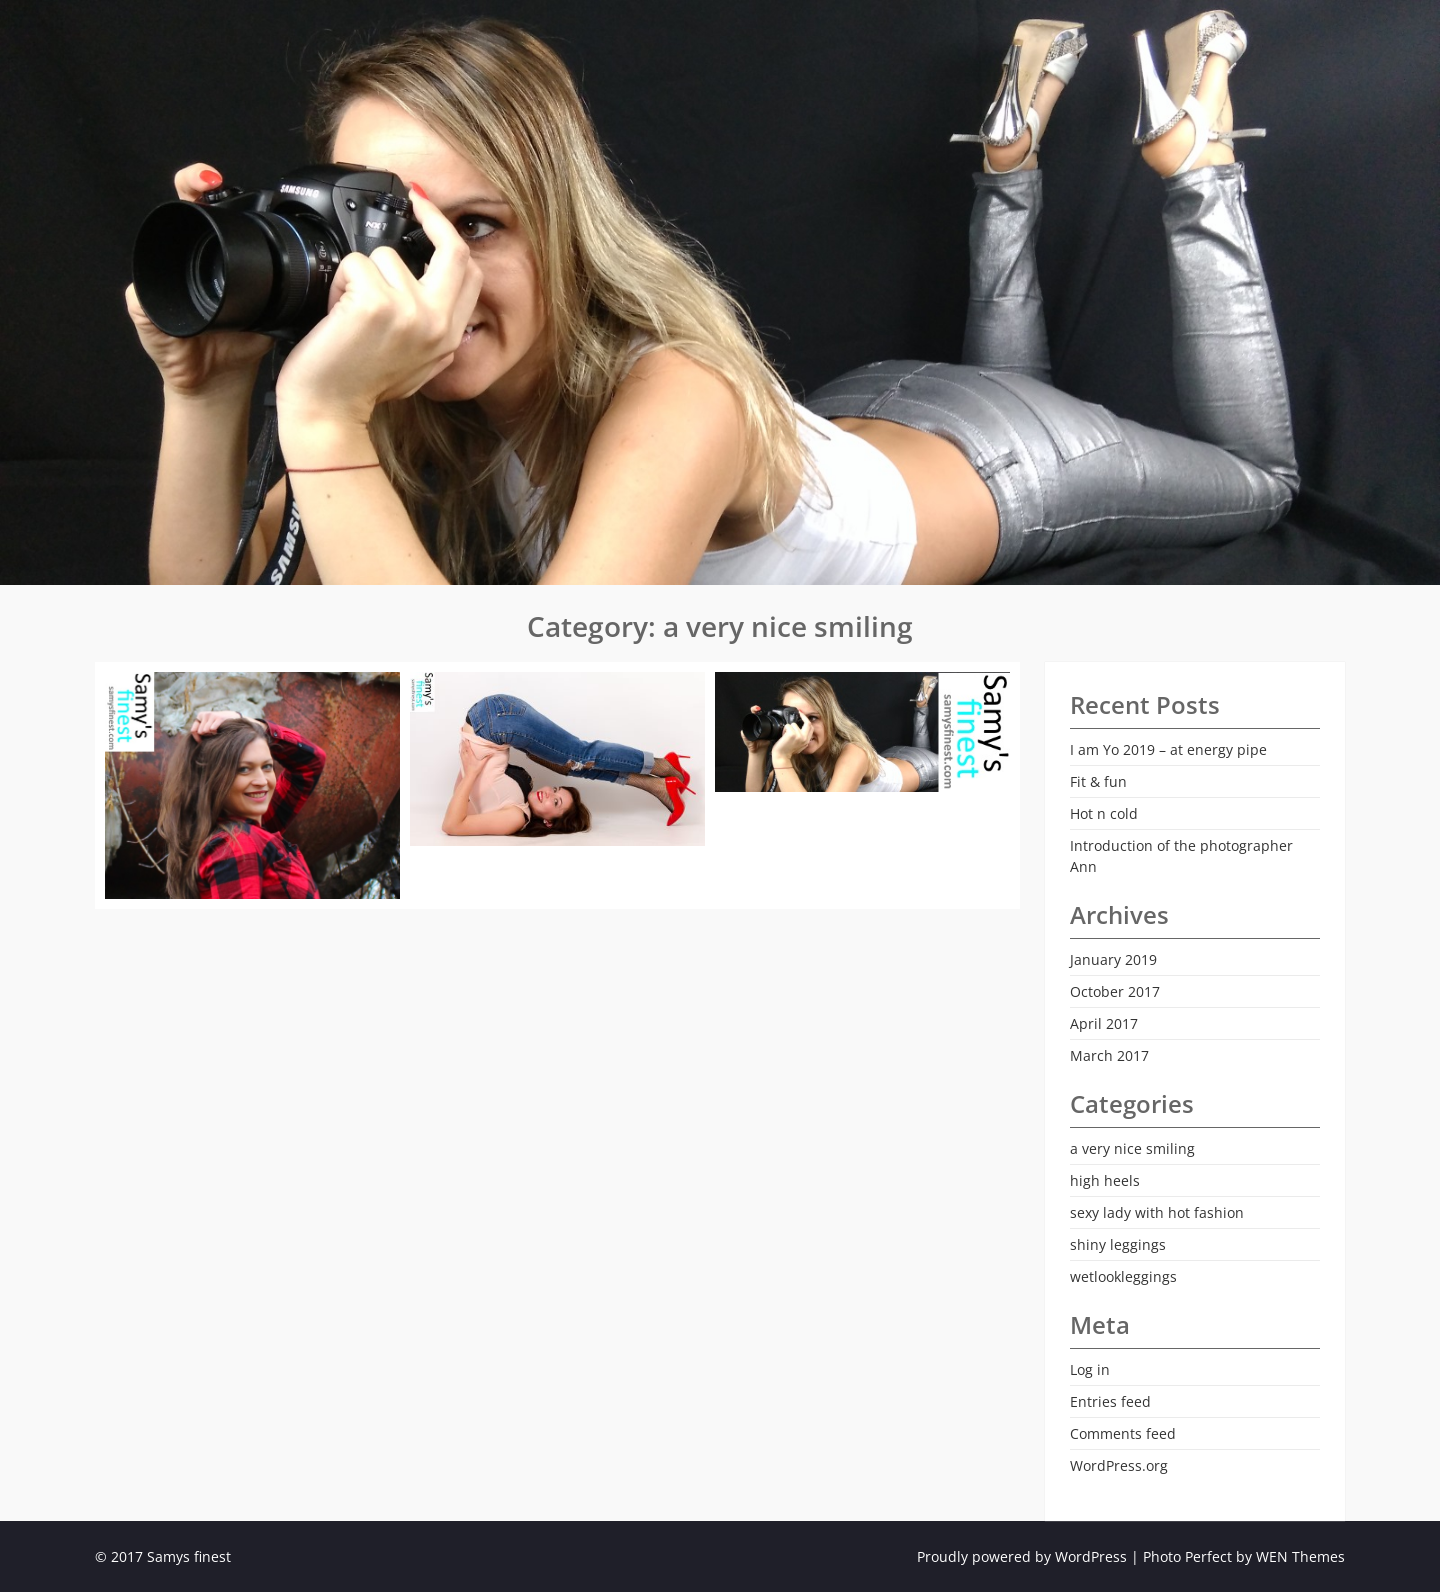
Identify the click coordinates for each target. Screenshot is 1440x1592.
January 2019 (1113, 959)
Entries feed (1110, 1401)
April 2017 (1104, 1023)
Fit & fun (1098, 781)
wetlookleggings (1123, 1276)
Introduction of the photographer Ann (1181, 856)
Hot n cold (1104, 813)
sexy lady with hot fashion (1157, 1212)
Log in (1090, 1369)
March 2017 (1109, 1055)
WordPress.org (1119, 1465)
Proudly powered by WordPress (1022, 1556)
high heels (1105, 1180)
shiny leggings (1118, 1244)
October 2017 (1115, 991)
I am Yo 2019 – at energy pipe (1168, 749)
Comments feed (1123, 1433)
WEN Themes (1300, 1556)
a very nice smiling (1132, 1148)
